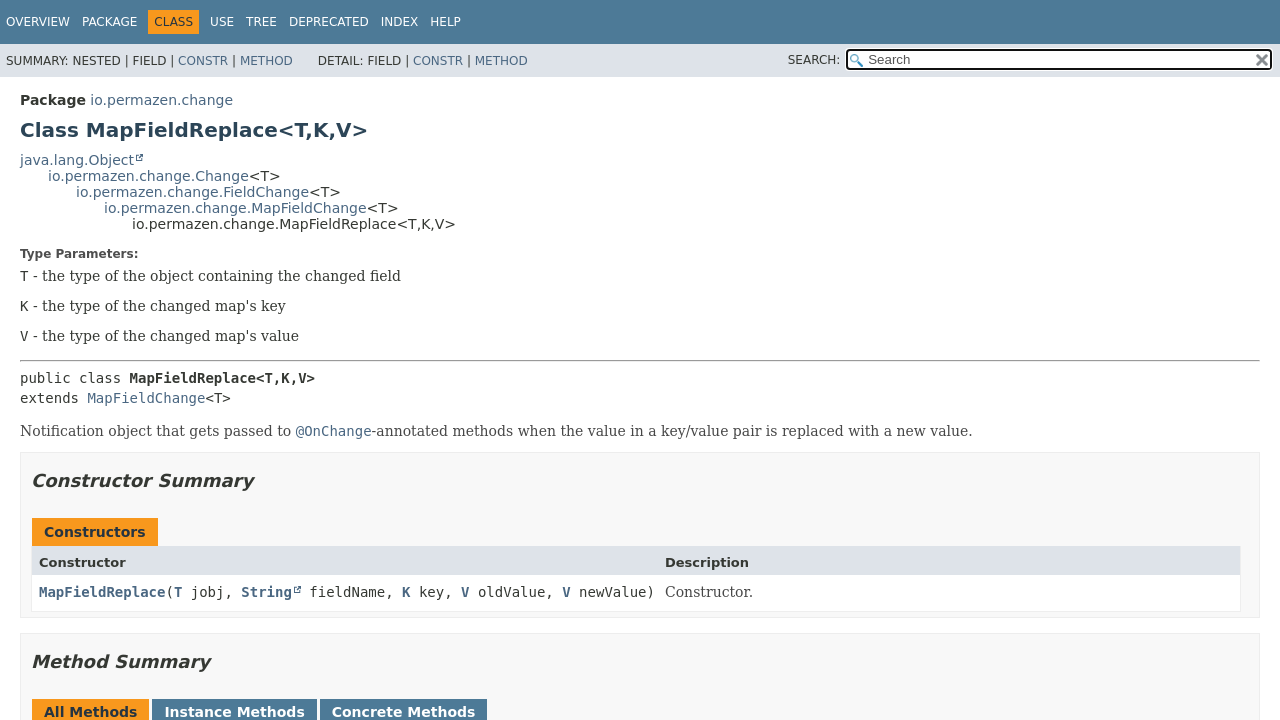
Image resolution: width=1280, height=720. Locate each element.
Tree (261, 22)
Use (222, 22)
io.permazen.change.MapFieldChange (235, 208)
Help (445, 22)
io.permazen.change (161, 100)
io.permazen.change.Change (148, 176)
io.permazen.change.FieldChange (192, 192)
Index (400, 22)
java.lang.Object (77, 160)
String (266, 592)
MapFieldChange (146, 398)
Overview (38, 22)
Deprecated (329, 22)
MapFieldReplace (102, 592)
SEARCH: (814, 60)
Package (109, 22)
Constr (203, 61)
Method (266, 61)
